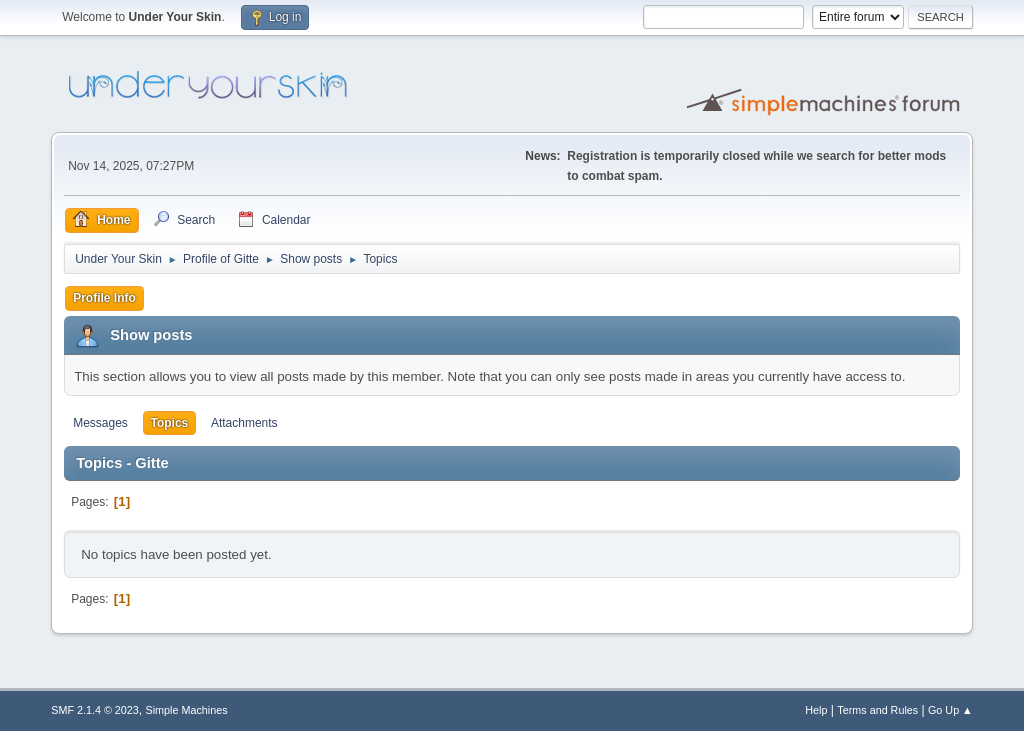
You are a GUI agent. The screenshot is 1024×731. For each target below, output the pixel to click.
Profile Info (104, 298)
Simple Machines (187, 710)
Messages (100, 423)
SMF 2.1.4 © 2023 (95, 710)
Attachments (244, 423)
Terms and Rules (877, 710)
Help (816, 710)
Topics (170, 423)
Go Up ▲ (950, 710)
